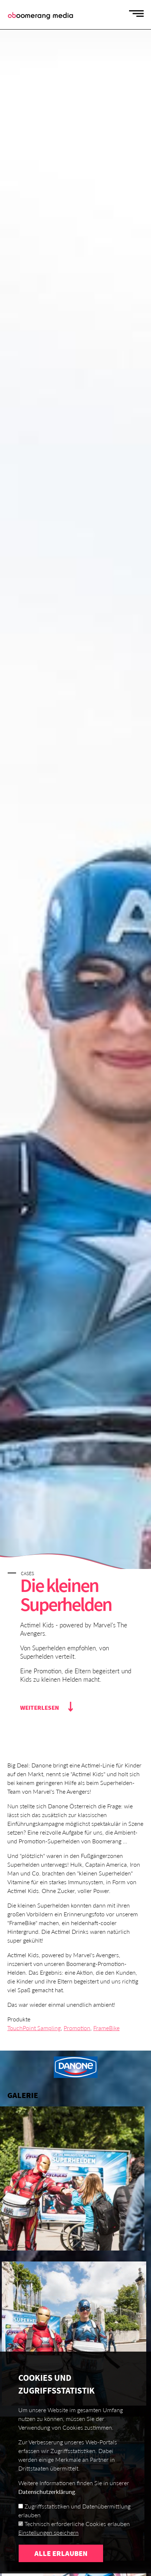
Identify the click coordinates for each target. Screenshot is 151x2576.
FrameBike (106, 2027)
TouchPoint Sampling (34, 2027)
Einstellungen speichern (48, 2551)
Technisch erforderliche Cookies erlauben (77, 2542)
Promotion (77, 2027)
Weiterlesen (39, 1708)
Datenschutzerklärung (46, 2510)
